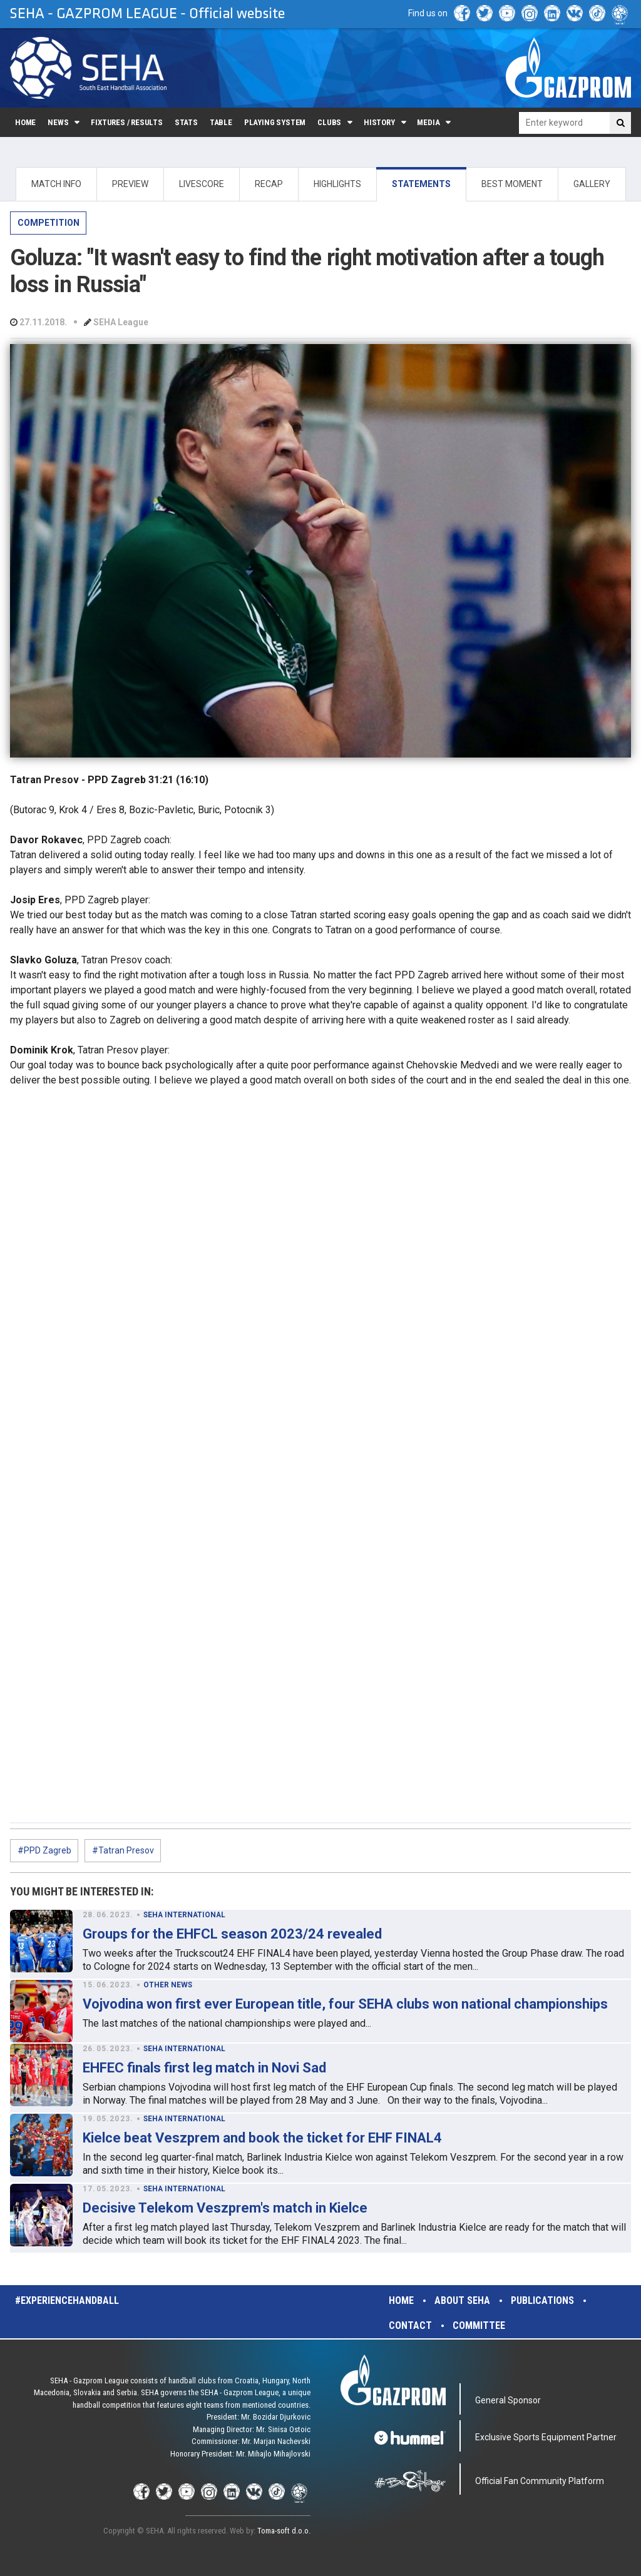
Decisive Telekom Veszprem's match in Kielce (225, 2208)
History (379, 122)
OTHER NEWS (167, 1984)
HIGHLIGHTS (337, 184)
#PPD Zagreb (44, 1850)
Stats (186, 122)
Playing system (274, 122)
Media (428, 122)
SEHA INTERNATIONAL (184, 1914)
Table (221, 122)
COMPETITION (48, 223)
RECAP (269, 184)
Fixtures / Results (127, 122)
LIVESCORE (201, 184)
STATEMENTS (421, 184)
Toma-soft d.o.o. (283, 2530)
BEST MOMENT (512, 184)
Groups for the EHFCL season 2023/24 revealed (232, 1934)
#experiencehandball (67, 2300)
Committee (479, 2325)
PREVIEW (130, 184)
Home (25, 122)
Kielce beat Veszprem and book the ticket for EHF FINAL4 (262, 2138)
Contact (410, 2325)
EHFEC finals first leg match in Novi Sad (204, 2068)
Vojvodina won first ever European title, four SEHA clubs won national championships (345, 2004)
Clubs (329, 122)
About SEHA (462, 2300)
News (58, 122)
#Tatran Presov (123, 1850)
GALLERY (591, 184)
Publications (542, 2300)
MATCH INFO (56, 184)
